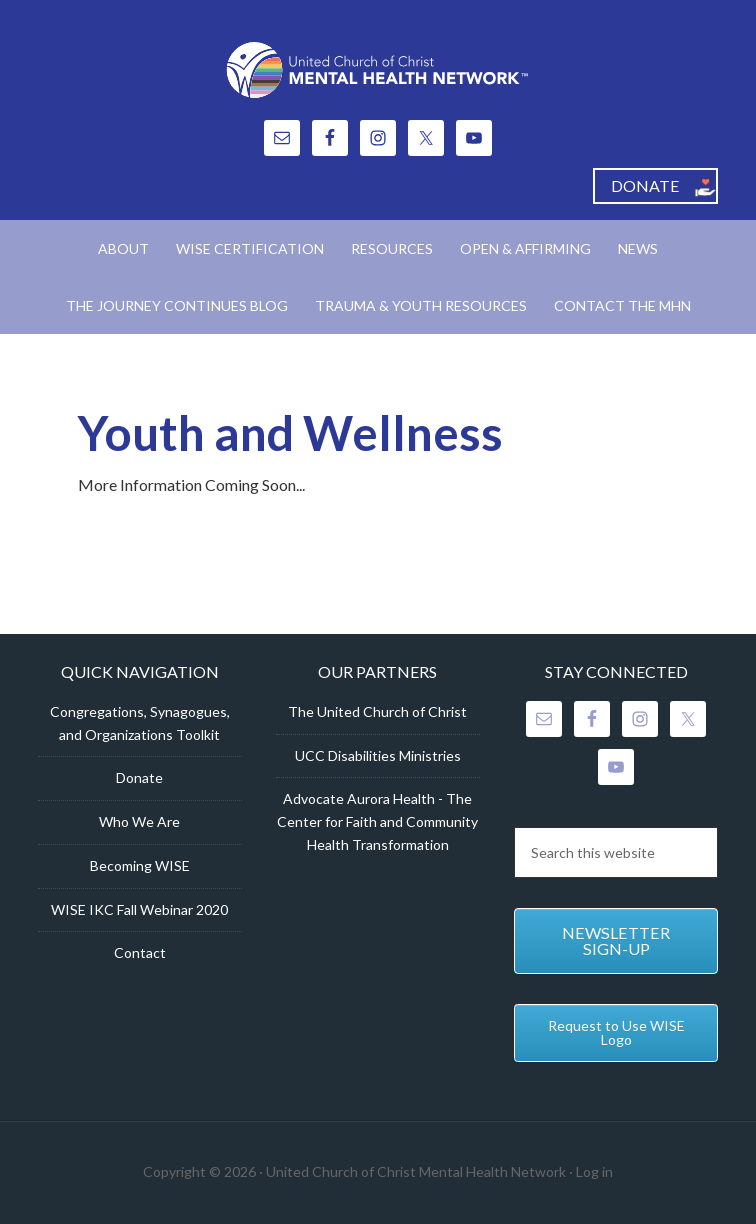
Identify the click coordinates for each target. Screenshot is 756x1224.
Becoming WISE (140, 865)
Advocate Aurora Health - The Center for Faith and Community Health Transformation (377, 821)
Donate (139, 777)
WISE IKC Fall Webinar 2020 (139, 909)
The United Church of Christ (377, 711)
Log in (594, 1171)
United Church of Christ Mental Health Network (378, 70)
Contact (140, 952)
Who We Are (139, 821)
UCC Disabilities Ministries (378, 755)
